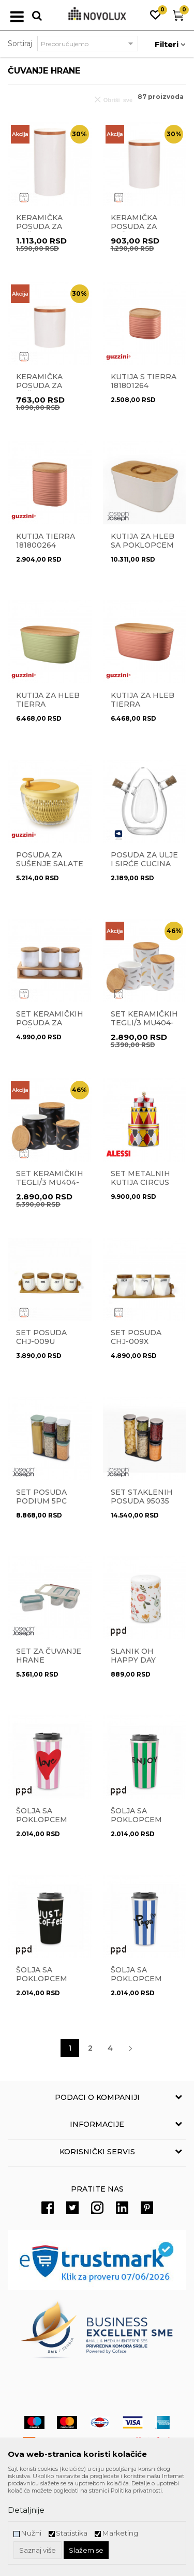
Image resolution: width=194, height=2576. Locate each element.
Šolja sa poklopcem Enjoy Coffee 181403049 (140, 1824)
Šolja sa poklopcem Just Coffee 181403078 (42, 1983)
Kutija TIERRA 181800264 (45, 541)
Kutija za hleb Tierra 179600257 (48, 704)
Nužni (31, 2533)
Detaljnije (26, 2510)
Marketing (120, 2533)
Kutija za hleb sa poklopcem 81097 (142, 545)
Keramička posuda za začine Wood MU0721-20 (45, 231)
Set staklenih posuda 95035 (142, 1497)
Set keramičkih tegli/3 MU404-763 (49, 1182)
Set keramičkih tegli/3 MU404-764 (144, 1023)
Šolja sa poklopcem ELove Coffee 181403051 (46, 1824)
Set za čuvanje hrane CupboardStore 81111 (50, 1664)
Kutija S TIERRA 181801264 (143, 381)
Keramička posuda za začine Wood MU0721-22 (45, 390)
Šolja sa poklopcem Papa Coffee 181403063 (138, 1983)
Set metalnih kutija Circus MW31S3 (140, 1182)
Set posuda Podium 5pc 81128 (41, 1501)
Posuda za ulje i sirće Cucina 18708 (144, 864)
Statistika (71, 2533)
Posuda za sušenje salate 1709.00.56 (49, 864)
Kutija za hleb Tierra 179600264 (142, 704)
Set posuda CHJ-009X (136, 1337)
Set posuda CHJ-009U (41, 1337)
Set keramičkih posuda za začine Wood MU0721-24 (49, 1027)
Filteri (170, 44)
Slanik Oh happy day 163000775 (133, 1660)
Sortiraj (20, 43)
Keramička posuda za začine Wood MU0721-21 (140, 231)
